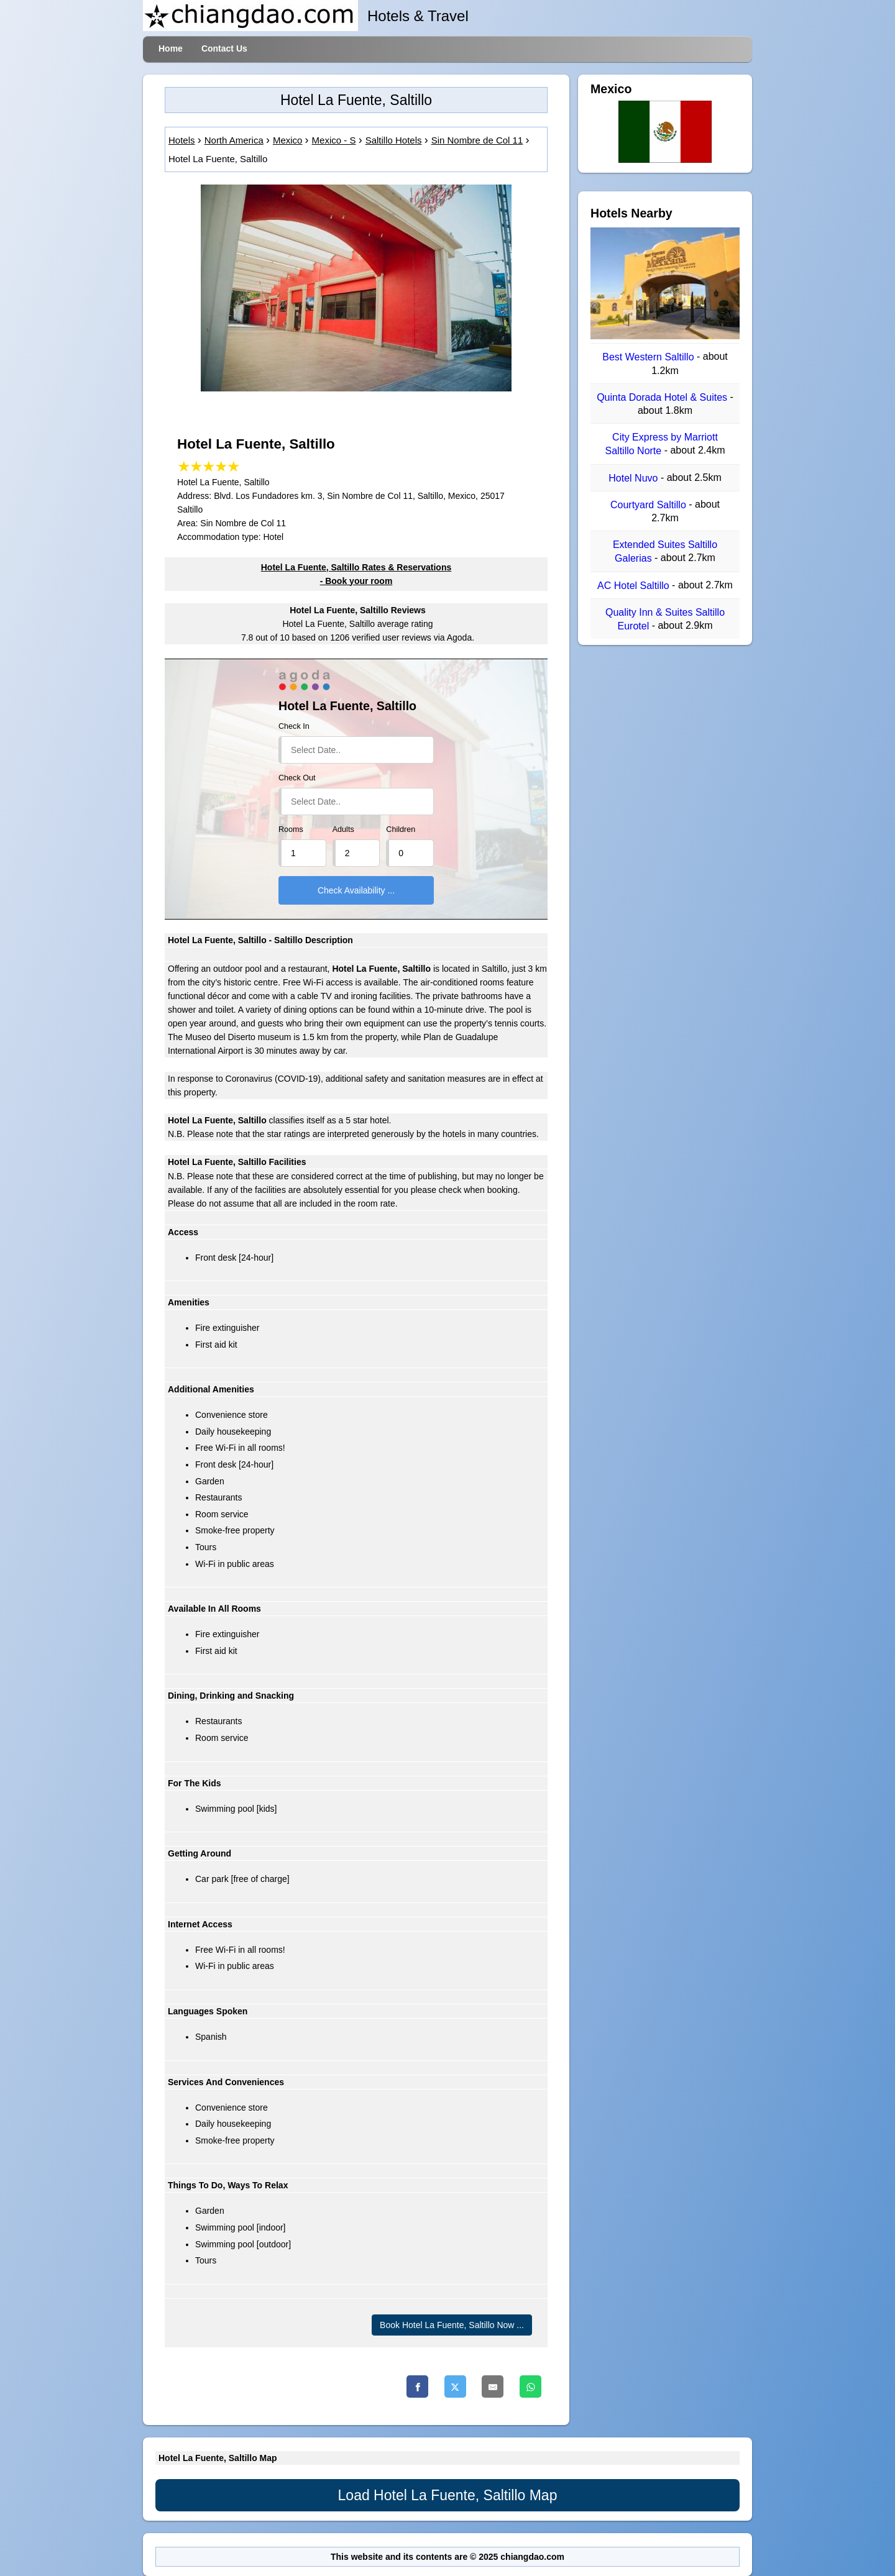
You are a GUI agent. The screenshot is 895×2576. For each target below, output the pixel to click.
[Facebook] (417, 2386)
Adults (343, 829)
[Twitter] (455, 2386)
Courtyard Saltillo (649, 505)
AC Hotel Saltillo (634, 585)
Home (170, 48)
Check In (294, 726)
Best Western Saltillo (649, 357)
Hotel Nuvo (634, 478)
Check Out (297, 778)
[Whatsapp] (530, 2386)
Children (400, 829)
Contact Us (224, 48)
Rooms (290, 829)
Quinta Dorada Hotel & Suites (663, 397)
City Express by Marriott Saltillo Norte (661, 444)
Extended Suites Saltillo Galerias (665, 551)
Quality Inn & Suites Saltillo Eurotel (665, 619)
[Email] (492, 2386)
